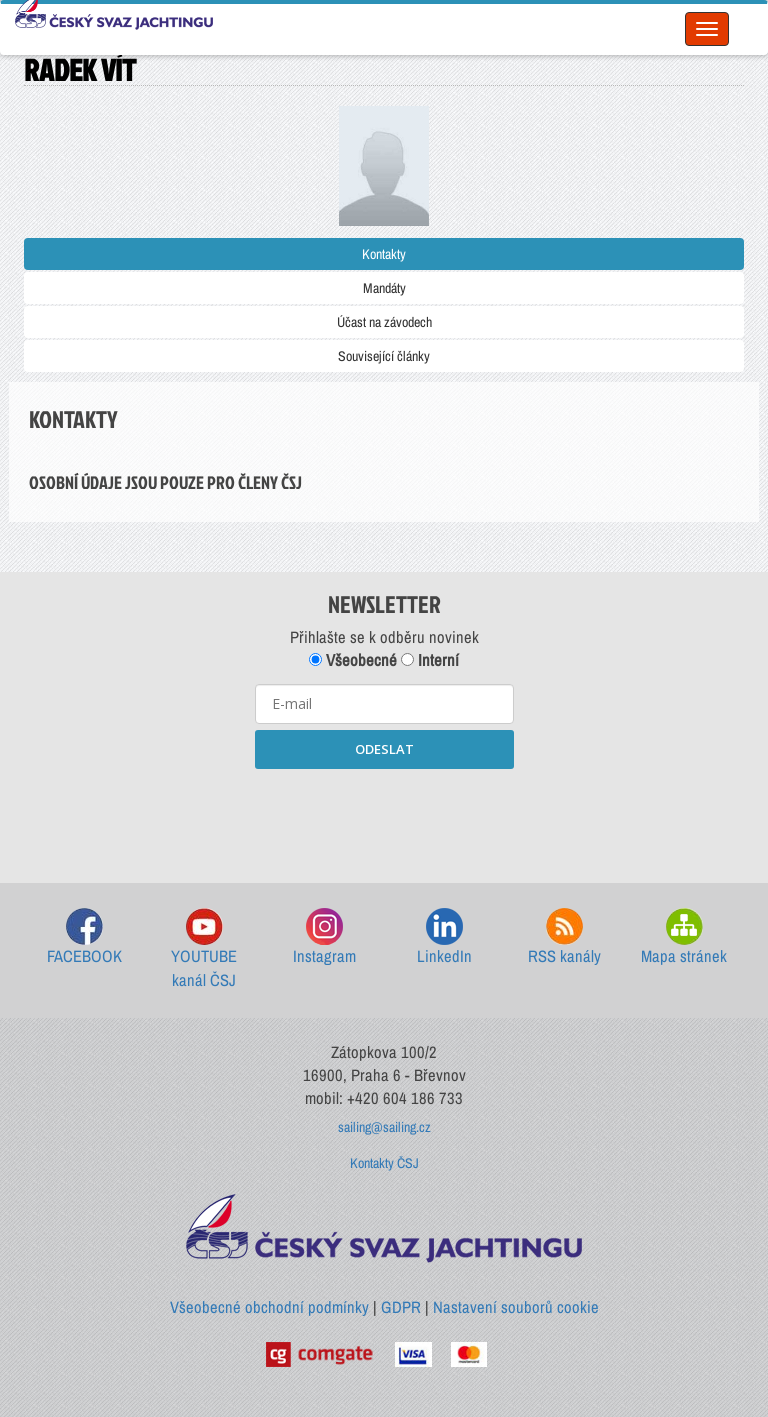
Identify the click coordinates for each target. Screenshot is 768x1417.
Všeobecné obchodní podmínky (269, 1307)
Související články (384, 356)
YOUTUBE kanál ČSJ (204, 949)
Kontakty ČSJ (384, 1163)
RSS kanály (564, 937)
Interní (430, 660)
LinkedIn (444, 937)
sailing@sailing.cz (384, 1127)
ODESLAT (384, 749)
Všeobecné (353, 660)
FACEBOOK (84, 937)
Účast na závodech (384, 322)
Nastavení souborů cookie (516, 1307)
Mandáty (384, 288)
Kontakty (384, 254)
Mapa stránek (684, 937)
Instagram (324, 937)
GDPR (401, 1307)
